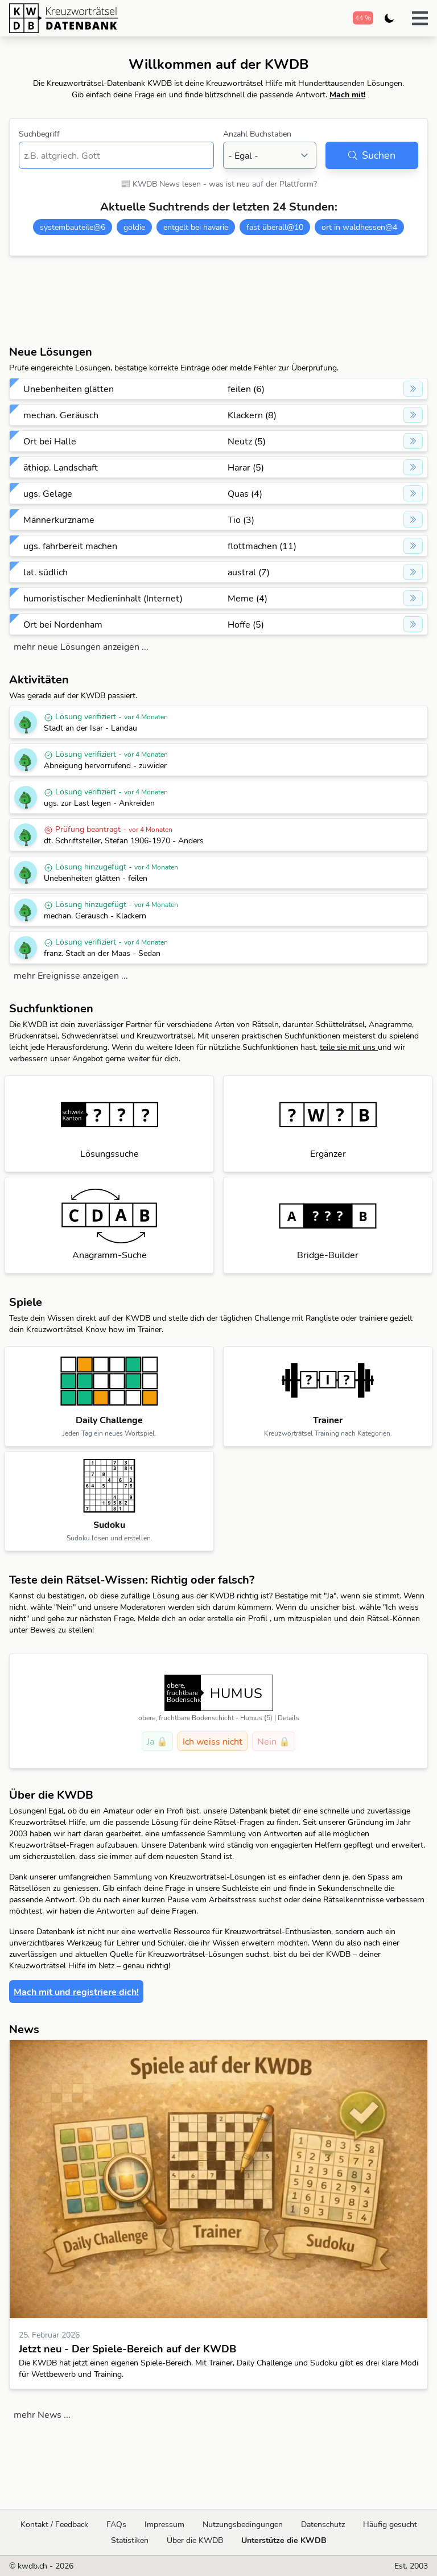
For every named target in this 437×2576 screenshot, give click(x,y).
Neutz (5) (247, 441)
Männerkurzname (58, 519)
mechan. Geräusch (60, 415)
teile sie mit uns (349, 1047)
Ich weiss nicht (212, 1741)
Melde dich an (163, 1618)
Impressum (164, 2524)
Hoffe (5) (246, 624)
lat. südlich (45, 572)
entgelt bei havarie (195, 227)
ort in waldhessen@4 (359, 227)
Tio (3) (241, 519)
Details (288, 1717)
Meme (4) (247, 598)
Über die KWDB (195, 2540)
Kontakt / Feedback (54, 2524)
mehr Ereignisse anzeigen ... (71, 975)
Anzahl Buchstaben (257, 134)
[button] (420, 18)
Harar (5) (246, 467)
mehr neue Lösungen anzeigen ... (81, 646)
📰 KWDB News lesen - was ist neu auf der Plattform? (219, 184)
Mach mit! (347, 94)
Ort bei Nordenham (62, 624)
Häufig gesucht (390, 2524)
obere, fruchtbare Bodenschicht (186, 1717)
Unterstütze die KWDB (284, 2540)
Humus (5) (256, 1717)
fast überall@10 (274, 227)
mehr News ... (42, 2414)
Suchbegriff (39, 134)
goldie (134, 227)
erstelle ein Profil (238, 1618)
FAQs (116, 2524)
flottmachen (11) (262, 545)
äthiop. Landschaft (60, 467)
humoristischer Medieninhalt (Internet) (103, 598)
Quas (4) (245, 493)
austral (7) (249, 572)
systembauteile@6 (72, 227)
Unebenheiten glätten (68, 388)
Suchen (371, 155)
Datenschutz (323, 2524)
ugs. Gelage (47, 493)
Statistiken (130, 2540)
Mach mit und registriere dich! (76, 1991)
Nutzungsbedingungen (243, 2524)
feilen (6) (246, 388)
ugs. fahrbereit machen (70, 545)
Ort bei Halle (49, 441)
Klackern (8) (252, 415)
